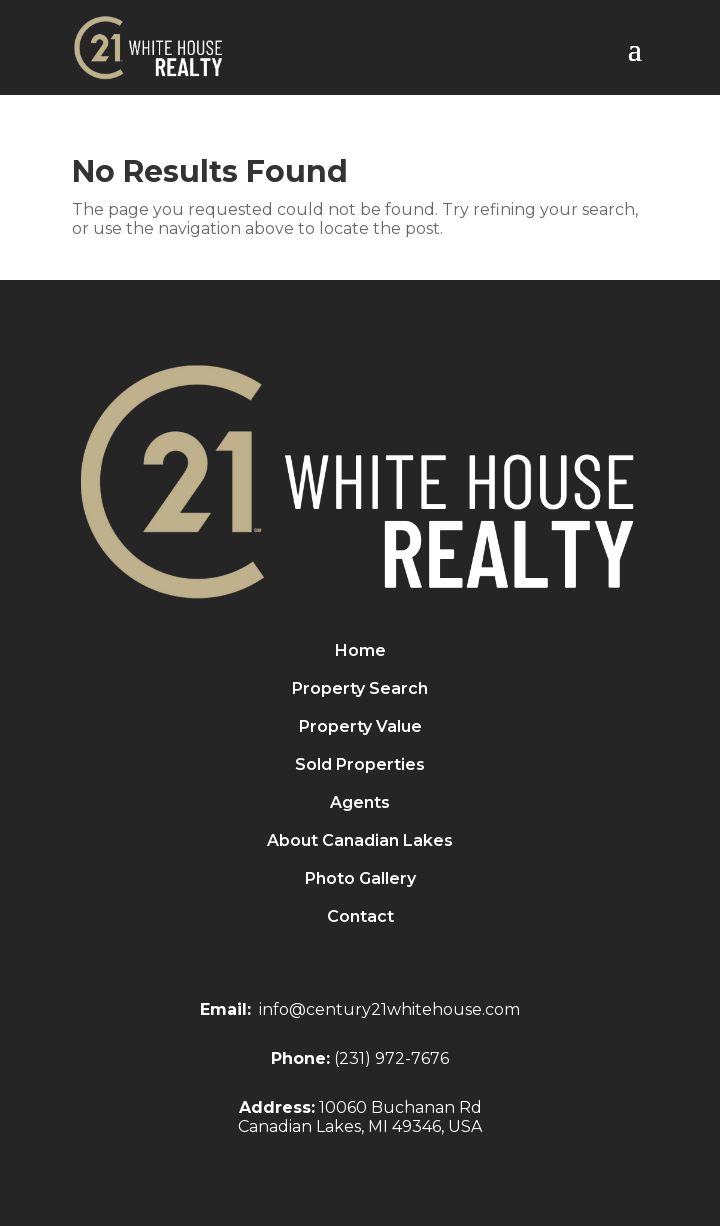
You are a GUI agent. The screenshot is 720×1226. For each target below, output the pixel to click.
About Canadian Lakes (360, 842)
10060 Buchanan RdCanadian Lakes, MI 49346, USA (360, 1117)
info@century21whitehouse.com (389, 1009)
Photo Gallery (360, 880)
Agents (360, 804)
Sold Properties (360, 766)
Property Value (360, 728)
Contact (360, 918)
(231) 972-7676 (391, 1058)
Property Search (360, 690)
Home (360, 652)
